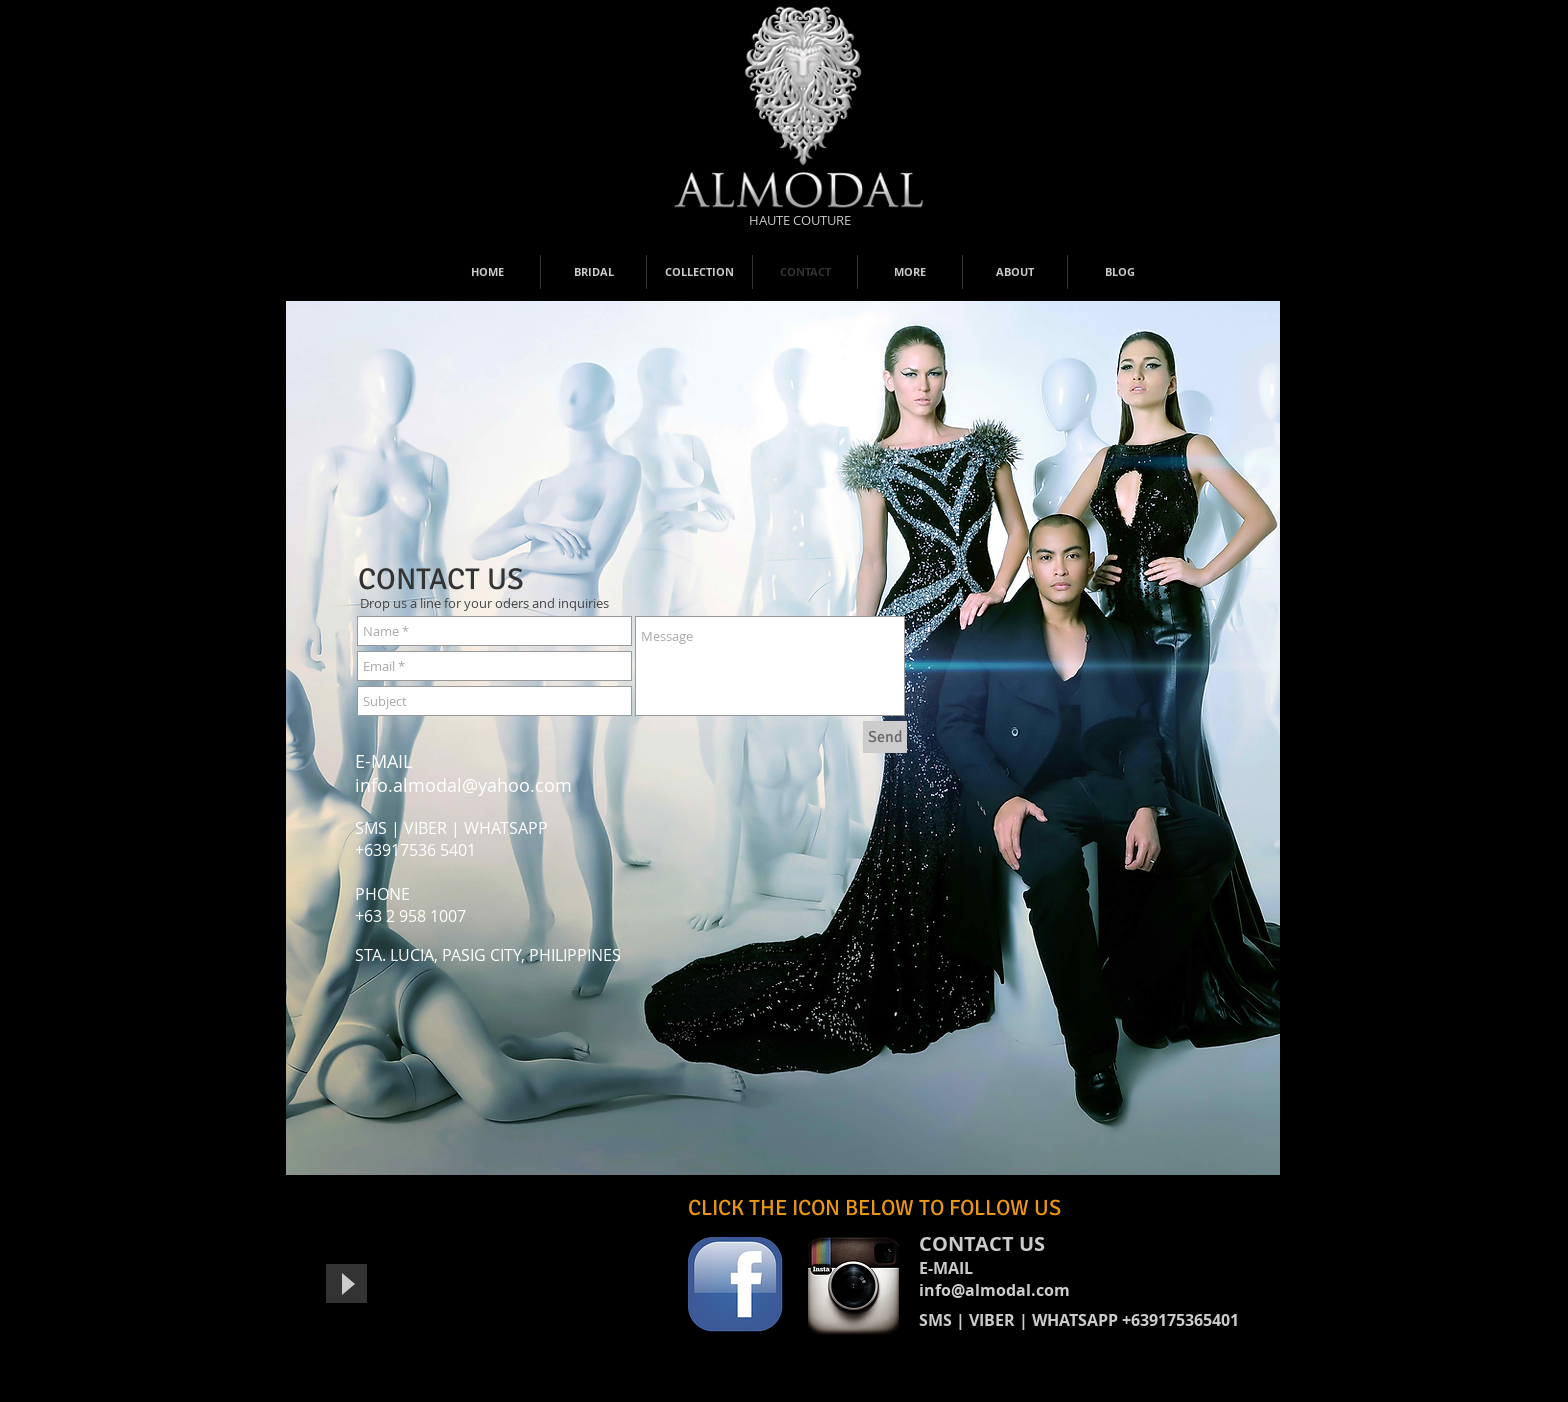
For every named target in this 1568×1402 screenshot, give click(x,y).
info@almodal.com (994, 1290)
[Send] (885, 737)
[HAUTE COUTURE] (800, 220)
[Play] (346, 1283)
